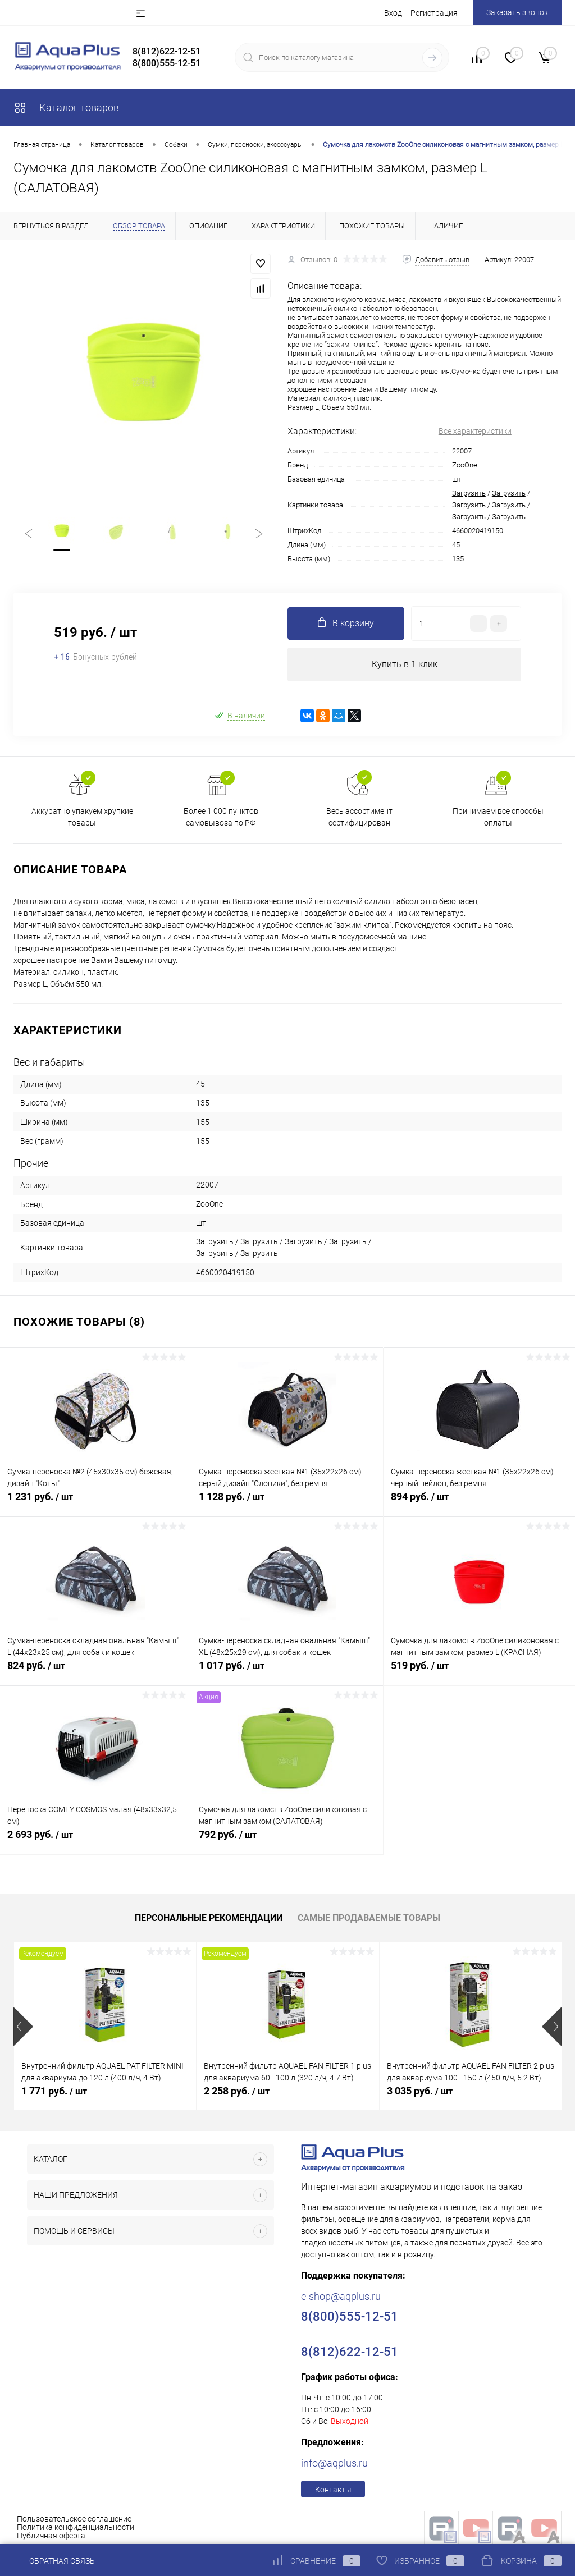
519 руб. (479, 1672)
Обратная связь (54, 2560)
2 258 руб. (237, 2091)
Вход (393, 12)
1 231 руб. (95, 1503)
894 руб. (479, 1503)
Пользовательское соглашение (74, 2518)
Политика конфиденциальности (75, 2527)
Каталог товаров (66, 107)
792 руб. (287, 1840)
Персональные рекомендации (208, 1918)
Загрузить (469, 493)
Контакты (333, 2489)
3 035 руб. (420, 2091)
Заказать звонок (517, 12)
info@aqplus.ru (334, 2463)
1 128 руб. (287, 1503)
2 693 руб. (95, 1840)
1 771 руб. (54, 2091)
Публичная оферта (51, 2535)
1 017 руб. (287, 1672)
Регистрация (434, 12)
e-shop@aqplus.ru (341, 2296)
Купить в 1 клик (404, 664)
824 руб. (95, 1672)
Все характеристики (475, 431)
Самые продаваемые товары (369, 1918)
